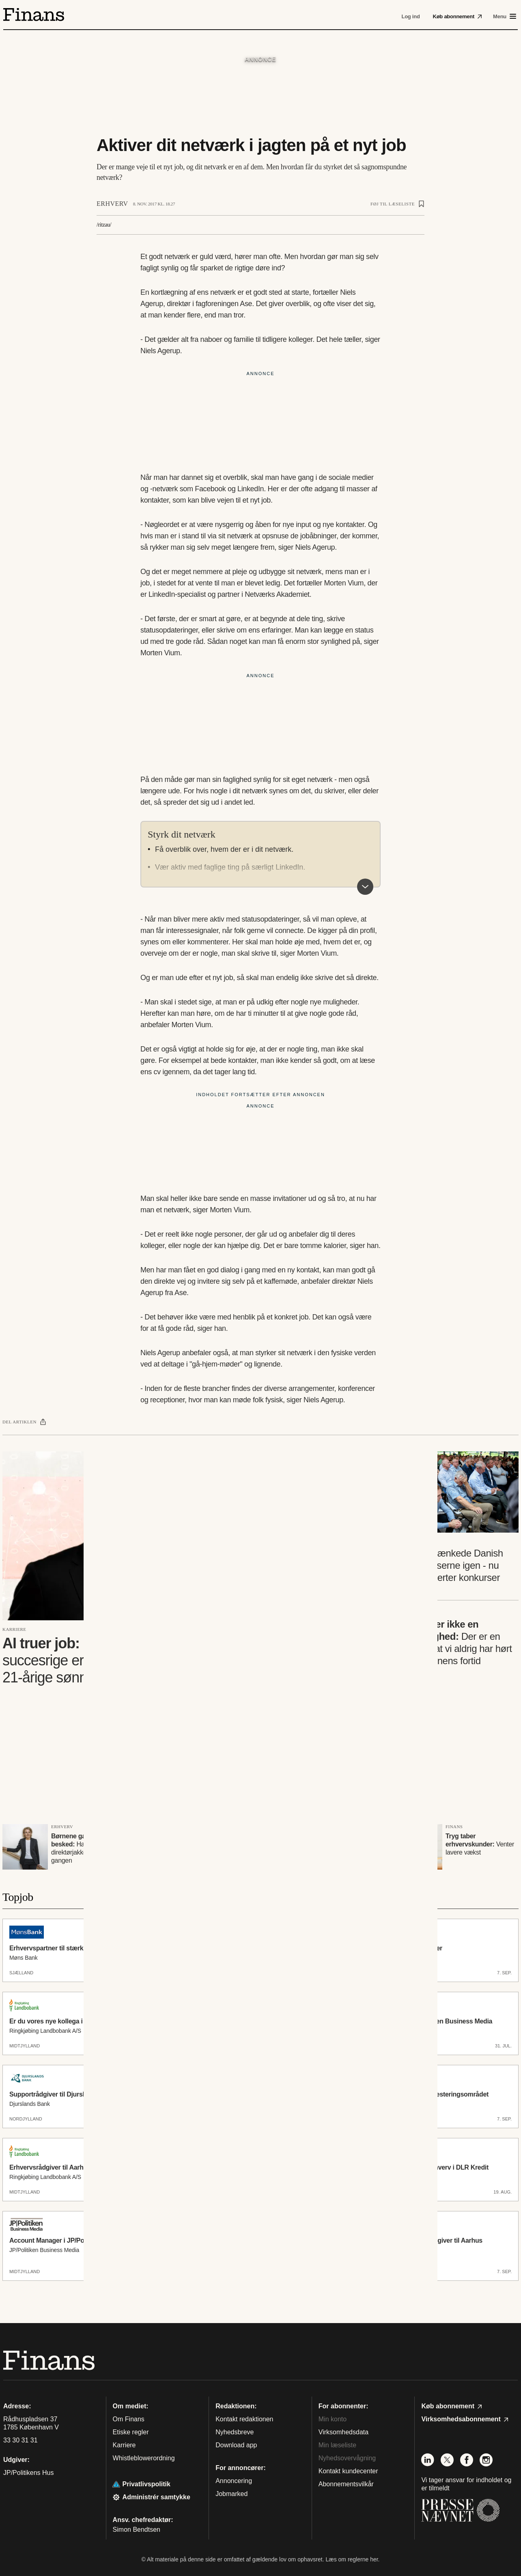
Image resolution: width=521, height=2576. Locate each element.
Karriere (14, 1629)
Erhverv (112, 203)
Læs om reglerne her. (352, 2559)
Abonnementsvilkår (346, 2484)
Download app (236, 2445)
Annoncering (233, 2480)
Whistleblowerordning (144, 2458)
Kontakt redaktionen (244, 2419)
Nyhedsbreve (234, 2432)
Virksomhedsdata (343, 2432)
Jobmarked (231, 2493)
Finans (454, 1826)
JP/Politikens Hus (28, 2472)
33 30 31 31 (20, 2440)
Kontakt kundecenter (348, 2471)
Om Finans (128, 2419)
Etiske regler (131, 2432)
